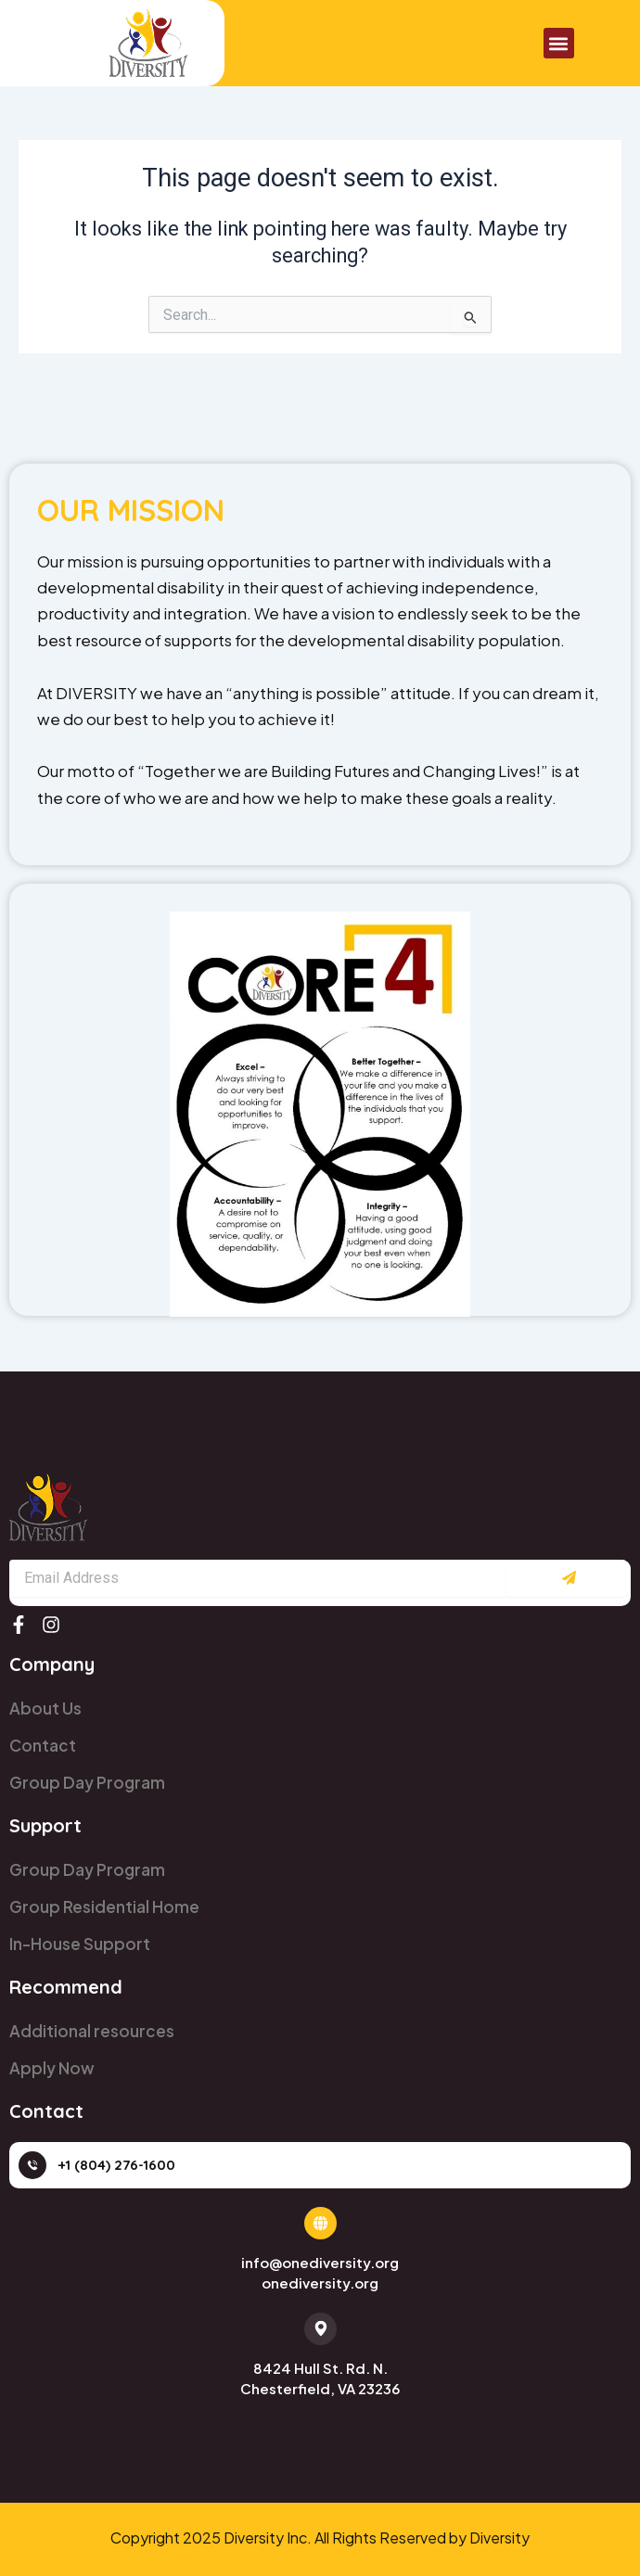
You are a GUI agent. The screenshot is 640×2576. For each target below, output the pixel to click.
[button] (559, 43)
